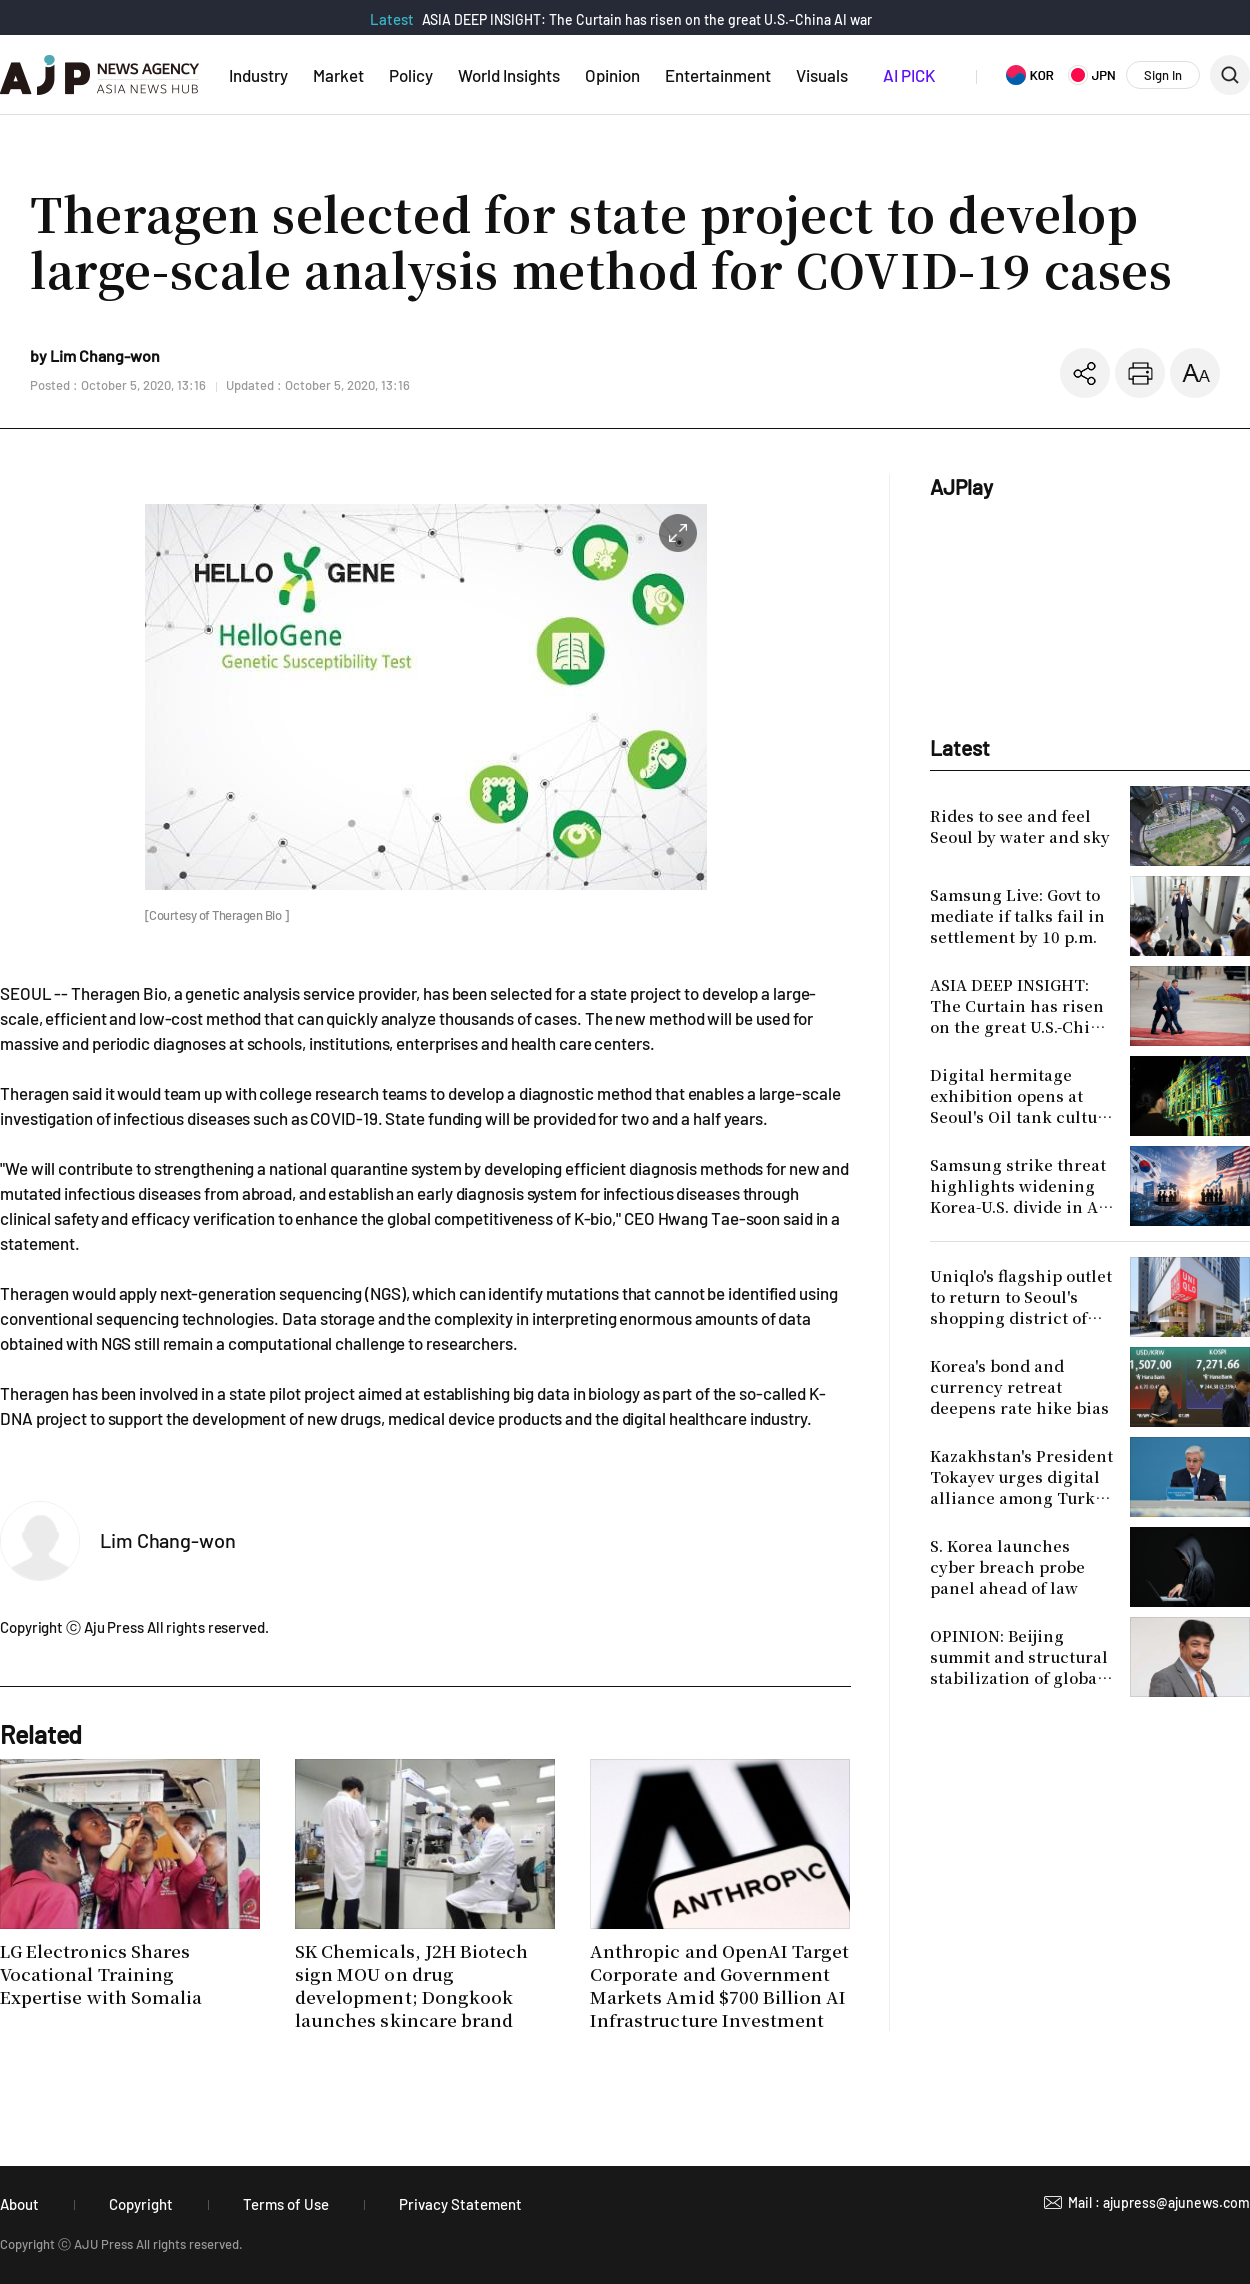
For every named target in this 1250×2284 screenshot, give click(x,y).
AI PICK (909, 75)
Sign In (1163, 75)
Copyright (141, 2204)
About (19, 2204)
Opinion (612, 75)
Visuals (822, 75)
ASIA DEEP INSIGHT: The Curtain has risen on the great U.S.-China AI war (647, 19)
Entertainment (718, 75)
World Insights (509, 75)
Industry (258, 75)
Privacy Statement (460, 2204)
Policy (411, 75)
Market (338, 75)
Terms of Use (286, 2204)
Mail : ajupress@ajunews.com (1159, 2202)
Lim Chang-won (168, 1540)
